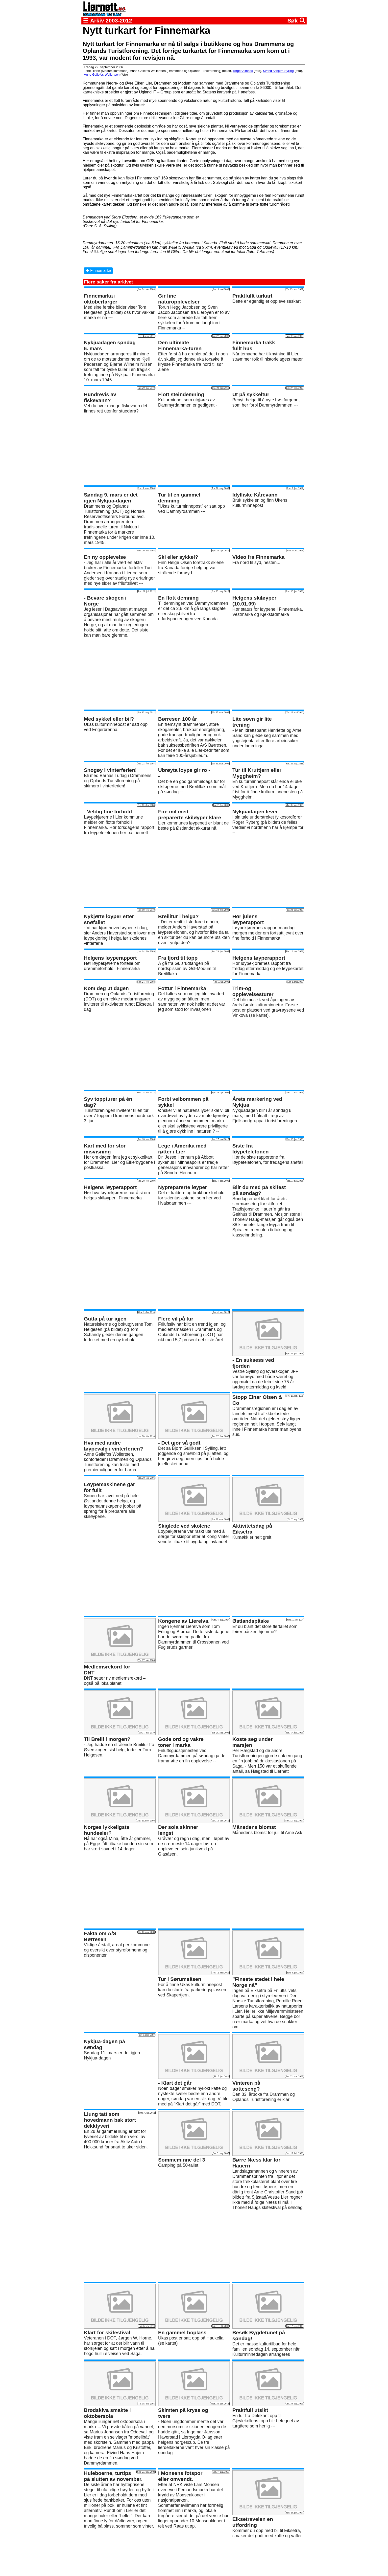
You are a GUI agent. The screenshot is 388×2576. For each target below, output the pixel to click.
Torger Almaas (243, 71)
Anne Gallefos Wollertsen (102, 74)
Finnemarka (98, 270)
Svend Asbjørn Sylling (278, 71)
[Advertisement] (194, 449)
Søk (296, 21)
